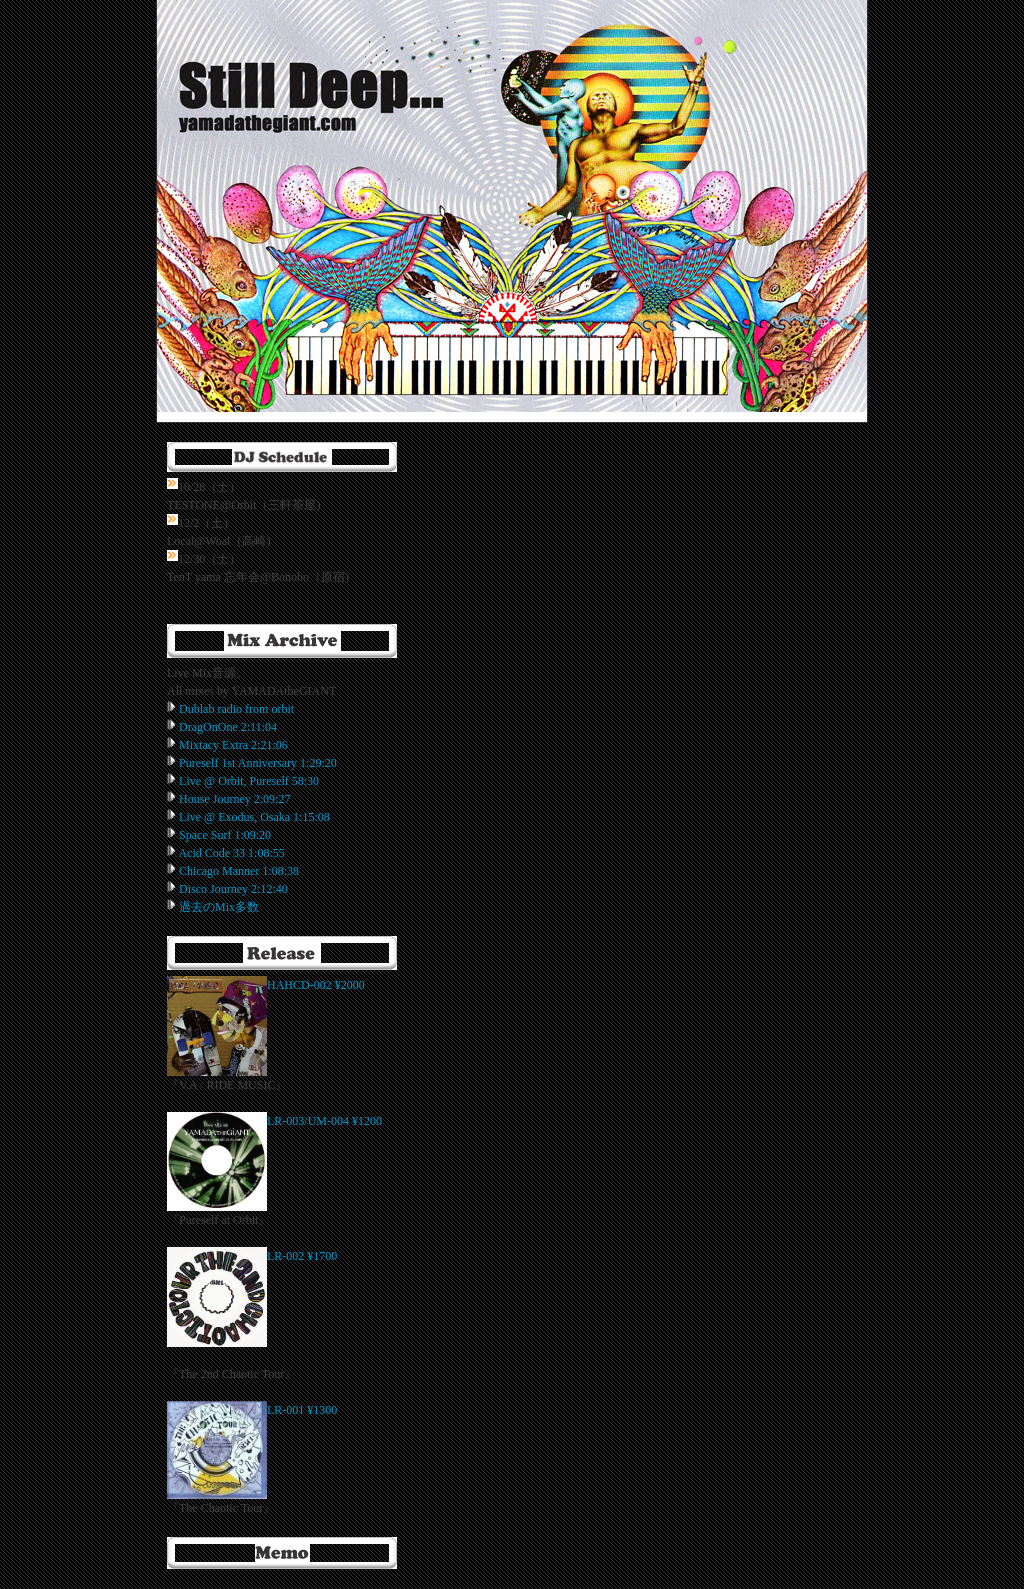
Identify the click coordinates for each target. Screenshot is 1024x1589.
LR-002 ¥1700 (302, 1256)
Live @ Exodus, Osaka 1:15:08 (254, 817)
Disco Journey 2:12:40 (233, 889)
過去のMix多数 (219, 907)
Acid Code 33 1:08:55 (231, 853)
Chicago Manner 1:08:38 (239, 871)
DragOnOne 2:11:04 (228, 727)
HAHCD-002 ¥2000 (316, 985)
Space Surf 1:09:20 (225, 835)
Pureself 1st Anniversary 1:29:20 (258, 763)
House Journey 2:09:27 (234, 799)
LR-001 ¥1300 (302, 1410)
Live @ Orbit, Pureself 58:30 (249, 781)
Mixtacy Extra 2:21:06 (233, 745)
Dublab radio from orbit (236, 709)
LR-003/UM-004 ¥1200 (324, 1121)
